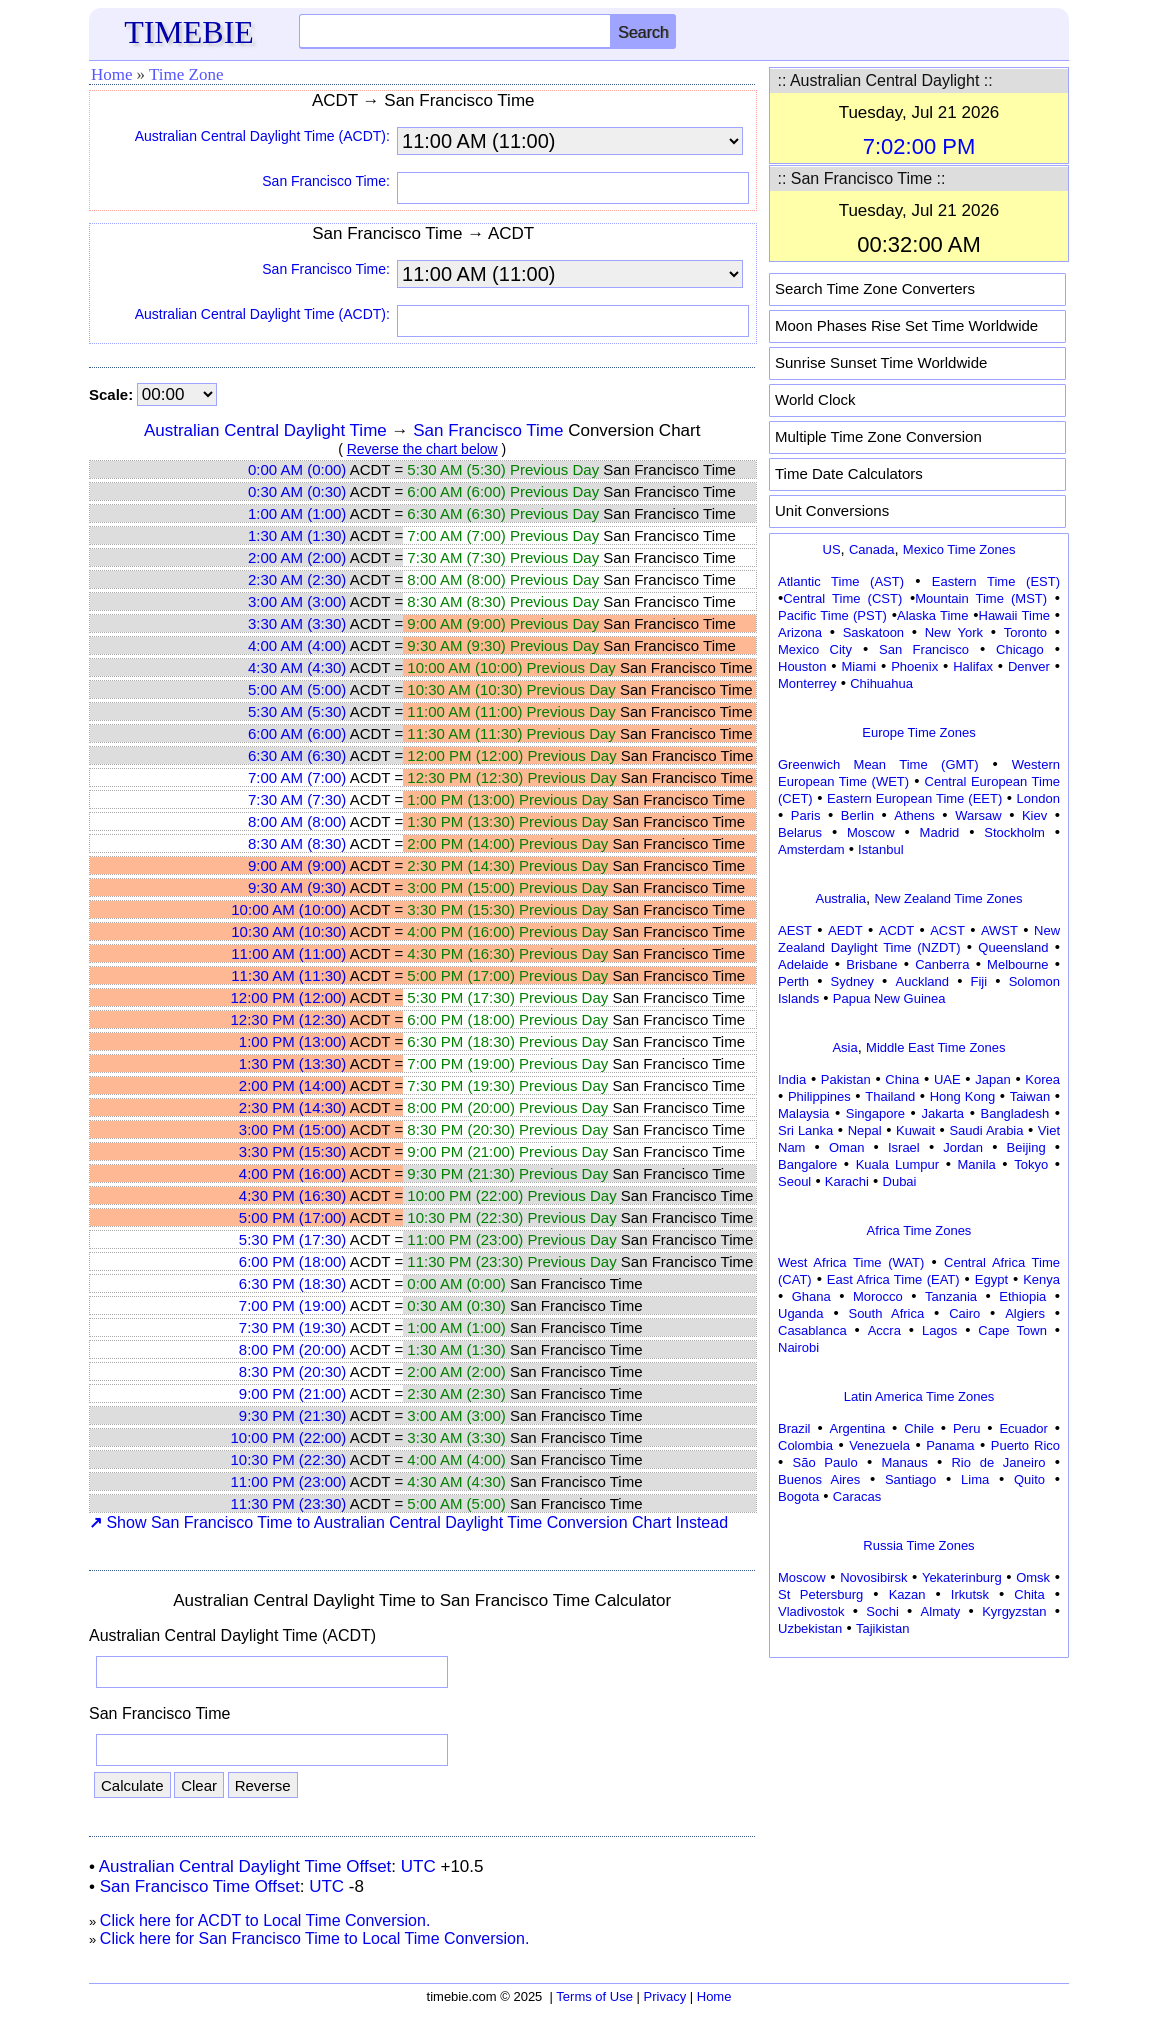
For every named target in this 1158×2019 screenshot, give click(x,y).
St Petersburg (820, 1594)
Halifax (973, 666)
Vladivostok (811, 1611)
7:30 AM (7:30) (297, 799)
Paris (806, 815)
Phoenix (914, 666)
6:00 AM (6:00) (297, 733)
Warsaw (978, 815)
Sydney (852, 981)
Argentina (858, 1428)
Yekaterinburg (962, 1577)
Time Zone (186, 74)
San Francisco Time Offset (200, 1886)
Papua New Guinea (889, 998)
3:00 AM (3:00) (297, 601)
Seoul (794, 1181)
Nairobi (798, 1347)
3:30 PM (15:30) (293, 1151)
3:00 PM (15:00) (293, 1129)
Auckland (922, 981)
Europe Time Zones (918, 732)
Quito (1029, 1479)
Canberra (942, 964)
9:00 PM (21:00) (293, 1393)
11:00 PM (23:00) (288, 1481)
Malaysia (803, 1113)
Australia (840, 898)
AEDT (845, 930)
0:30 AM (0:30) (297, 491)
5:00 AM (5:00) (297, 689)
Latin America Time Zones (919, 1396)
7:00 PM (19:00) (293, 1305)
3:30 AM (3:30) (297, 623)
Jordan (963, 1147)
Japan (992, 1079)
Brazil (794, 1428)
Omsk (1033, 1577)
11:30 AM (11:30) (288, 975)
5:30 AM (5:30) (297, 711)
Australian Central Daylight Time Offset (245, 1866)
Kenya (1041, 1279)
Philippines (819, 1096)
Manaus (904, 1462)
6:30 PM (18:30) (293, 1283)
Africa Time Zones (919, 1230)
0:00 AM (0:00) (297, 469)
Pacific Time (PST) (832, 615)
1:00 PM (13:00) (293, 1041)
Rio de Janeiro (998, 1462)
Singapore (875, 1113)
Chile (919, 1428)
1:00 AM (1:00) (297, 513)
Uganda (801, 1313)
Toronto (1025, 632)
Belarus (800, 832)
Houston (802, 666)
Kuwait (915, 1130)
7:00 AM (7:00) (297, 777)
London (1038, 798)
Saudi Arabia (986, 1130)
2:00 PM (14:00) (293, 1085)
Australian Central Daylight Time (265, 430)
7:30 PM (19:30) (293, 1327)
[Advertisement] (919, 1789)
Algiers (1025, 1313)
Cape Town (1012, 1330)
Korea (1042, 1079)
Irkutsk (970, 1594)
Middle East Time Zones (935, 1047)
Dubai (900, 1181)
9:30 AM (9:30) (297, 887)
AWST (999, 930)
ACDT (896, 930)
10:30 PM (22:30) (288, 1459)
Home (112, 74)
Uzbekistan (810, 1628)
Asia (844, 1047)
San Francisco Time (488, 430)
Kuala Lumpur (897, 1164)
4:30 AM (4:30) (297, 667)
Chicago (1020, 649)
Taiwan (1030, 1096)
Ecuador (1023, 1428)
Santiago (910, 1479)
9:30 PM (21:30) (293, 1415)
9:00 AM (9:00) (297, 865)
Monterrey (807, 683)
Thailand (890, 1096)
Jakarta (942, 1113)
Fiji (979, 981)
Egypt (991, 1279)
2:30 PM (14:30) (293, 1107)
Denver (1029, 666)
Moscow (871, 832)
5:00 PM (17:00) (293, 1217)
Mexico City (815, 649)
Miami (858, 666)
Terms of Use (594, 1996)
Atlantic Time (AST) (841, 581)
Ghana (811, 1296)
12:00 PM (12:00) (288, 997)
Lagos (939, 1330)
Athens (914, 815)
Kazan (907, 1594)
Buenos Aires (819, 1479)
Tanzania (951, 1296)
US (832, 549)
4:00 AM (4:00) (297, 645)
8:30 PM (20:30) (293, 1371)
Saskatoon (873, 632)
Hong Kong (963, 1096)
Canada (872, 549)
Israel (904, 1147)
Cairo (964, 1313)
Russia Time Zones (918, 1545)
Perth (793, 981)
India (792, 1079)
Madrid (940, 832)
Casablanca (812, 1330)
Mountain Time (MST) (981, 598)
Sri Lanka (805, 1130)
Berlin (857, 815)
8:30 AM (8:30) (297, 843)
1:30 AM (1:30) (297, 535)
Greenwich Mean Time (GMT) (878, 764)
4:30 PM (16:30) (293, 1195)
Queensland (1013, 947)
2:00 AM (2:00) (297, 557)
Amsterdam (811, 849)
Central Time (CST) (842, 598)
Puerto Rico (1025, 1445)
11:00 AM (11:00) (288, 953)
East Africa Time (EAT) (893, 1279)
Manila (976, 1164)
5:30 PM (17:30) (293, 1239)
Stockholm (1014, 832)
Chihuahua (881, 683)
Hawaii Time (1014, 615)
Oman (846, 1147)
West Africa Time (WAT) (851, 1262)
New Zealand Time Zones (948, 898)
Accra (884, 1330)
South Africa (886, 1313)
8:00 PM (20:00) (293, 1349)
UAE (947, 1079)
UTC (418, 1866)
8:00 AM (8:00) (297, 821)
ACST (947, 930)
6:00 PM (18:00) (293, 1261)
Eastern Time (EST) (996, 581)
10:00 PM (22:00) (288, 1437)
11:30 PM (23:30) (288, 1503)
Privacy (665, 1996)
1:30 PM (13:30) (293, 1063)
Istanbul (881, 849)
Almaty (941, 1611)
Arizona (800, 632)
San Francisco (924, 649)
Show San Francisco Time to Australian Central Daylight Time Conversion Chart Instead (408, 1522)
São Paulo (825, 1462)
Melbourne (1017, 964)
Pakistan (846, 1079)
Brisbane (871, 964)
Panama (950, 1445)
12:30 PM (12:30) (288, 1019)
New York (954, 632)
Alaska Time (932, 615)
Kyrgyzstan (1014, 1611)
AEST (795, 930)
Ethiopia (1022, 1296)
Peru (966, 1428)
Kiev (1034, 815)
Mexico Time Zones (959, 549)
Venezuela (879, 1445)
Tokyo (1031, 1164)
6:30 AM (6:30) (297, 755)
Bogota (798, 1496)
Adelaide (803, 964)
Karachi (847, 1181)
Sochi (882, 1611)
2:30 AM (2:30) (297, 579)
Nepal (865, 1130)
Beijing (1026, 1147)
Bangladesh (1014, 1113)
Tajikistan (882, 1628)
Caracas (857, 1496)
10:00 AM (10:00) (288, 909)
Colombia (805, 1445)
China (902, 1079)
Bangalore (807, 1164)
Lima (975, 1479)
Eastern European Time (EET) (914, 798)
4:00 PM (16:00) (293, 1173)
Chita (1029, 1594)
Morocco (878, 1296)
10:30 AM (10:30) (288, 931)
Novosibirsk (873, 1577)
